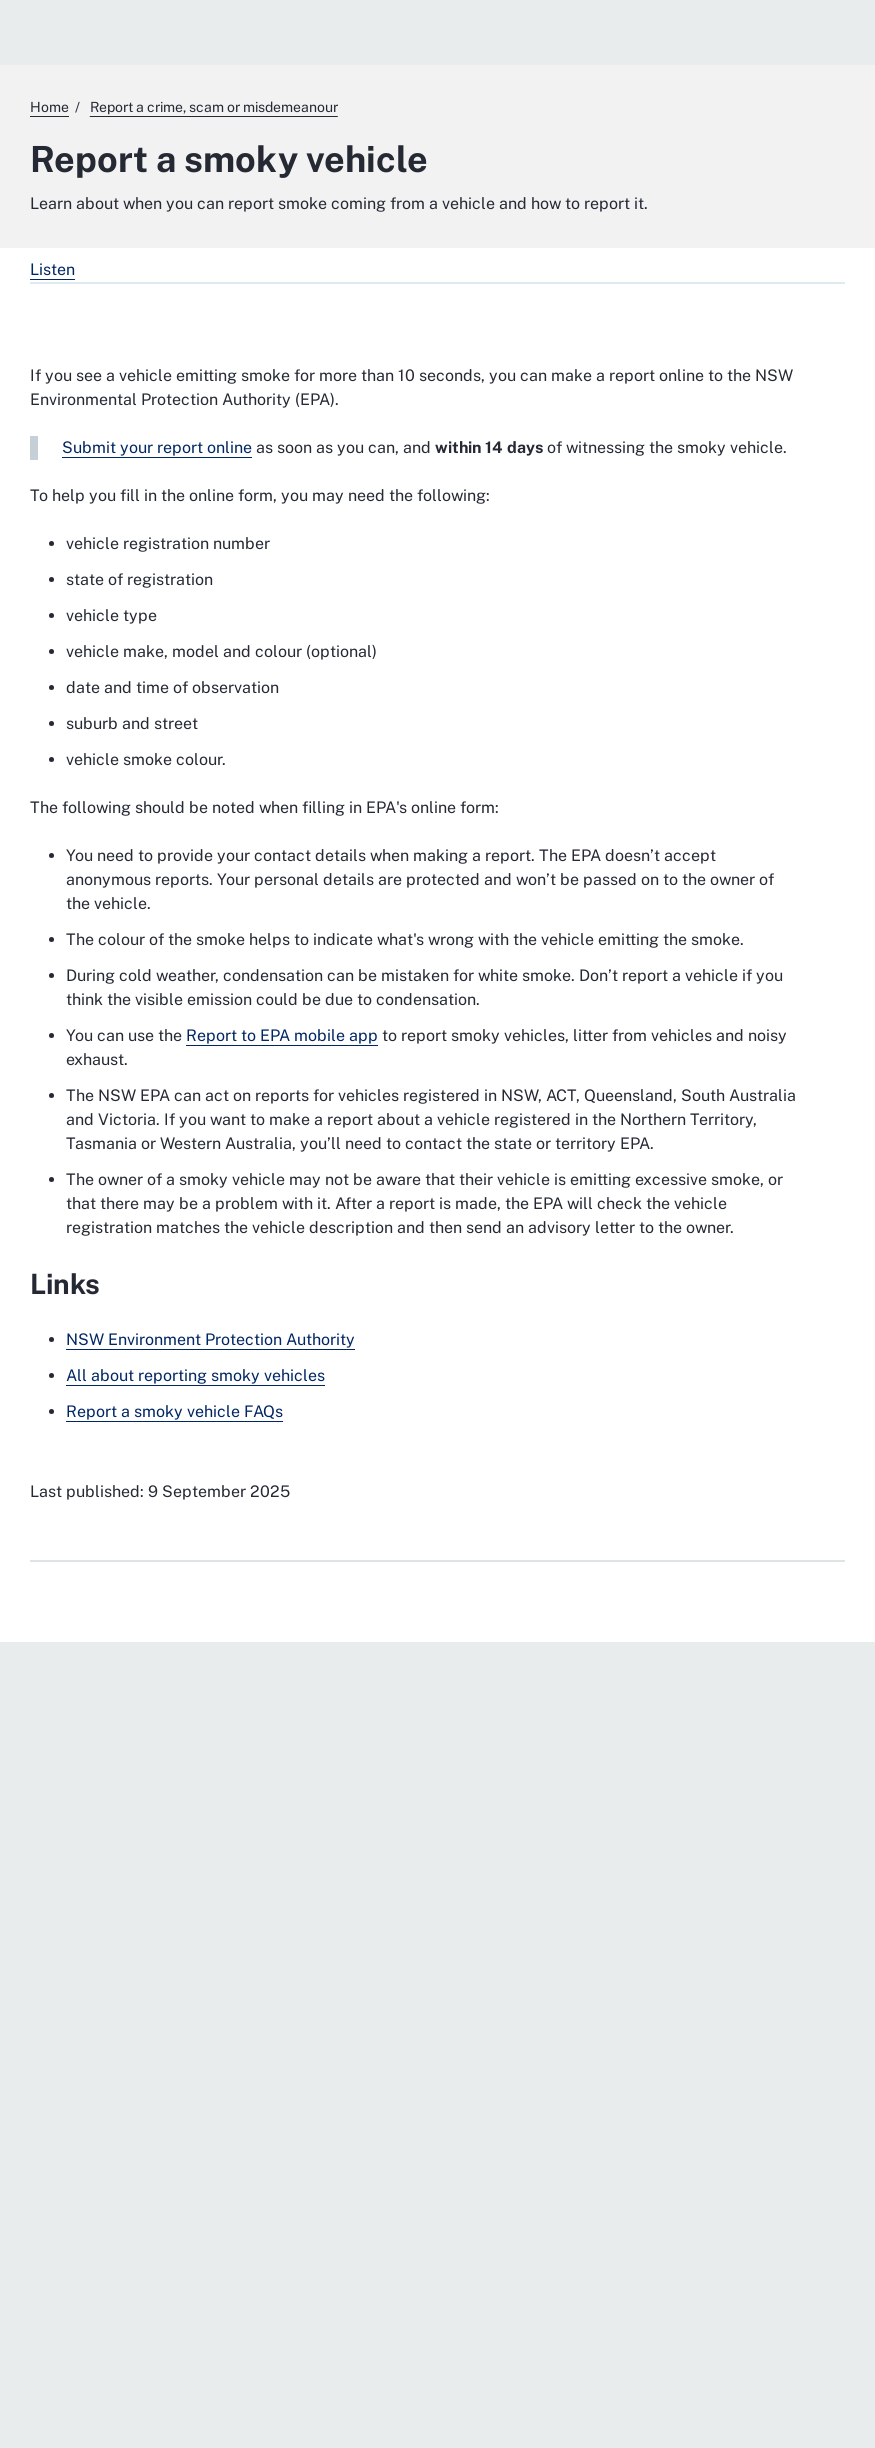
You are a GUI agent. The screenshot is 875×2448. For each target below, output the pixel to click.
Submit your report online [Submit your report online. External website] (157, 447)
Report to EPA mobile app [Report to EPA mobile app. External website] (282, 1035)
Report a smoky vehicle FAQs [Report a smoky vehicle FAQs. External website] (174, 1411)
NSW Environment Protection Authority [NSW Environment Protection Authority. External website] (210, 1339)
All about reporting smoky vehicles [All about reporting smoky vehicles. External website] (195, 1375)
